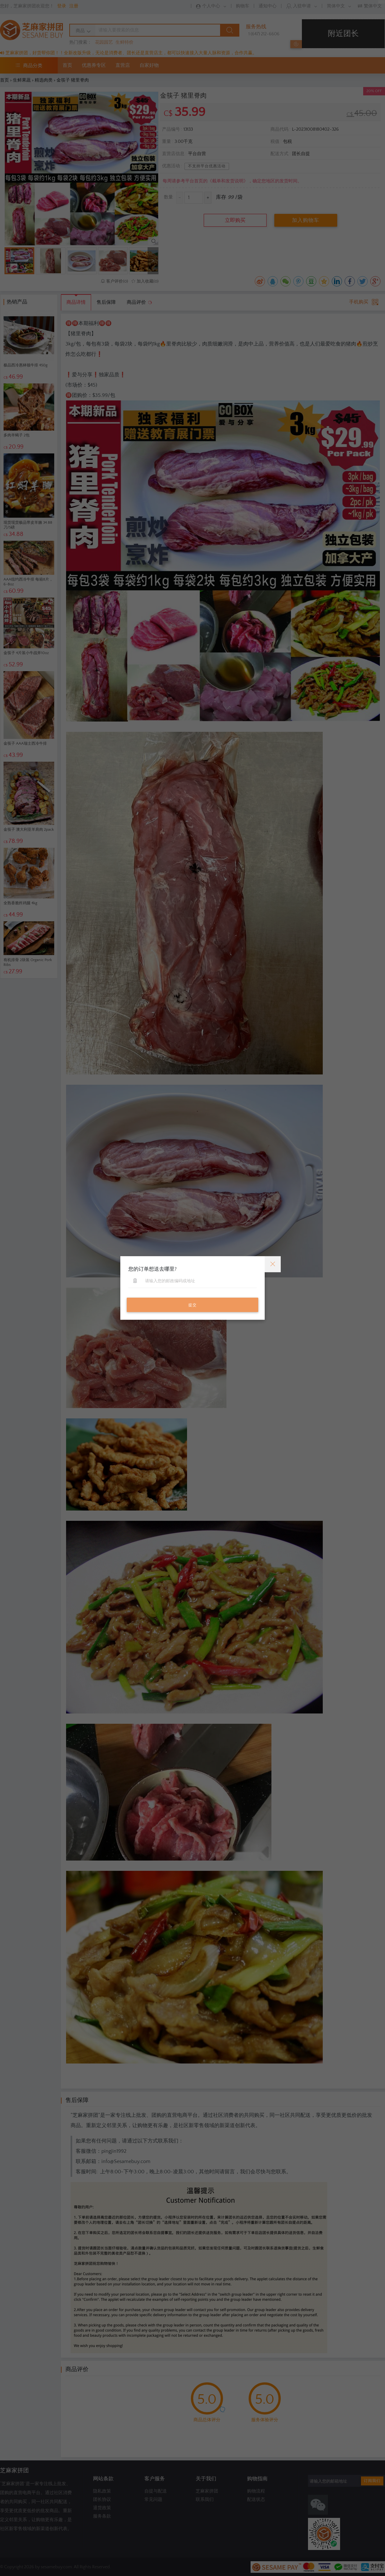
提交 (192, 1305)
